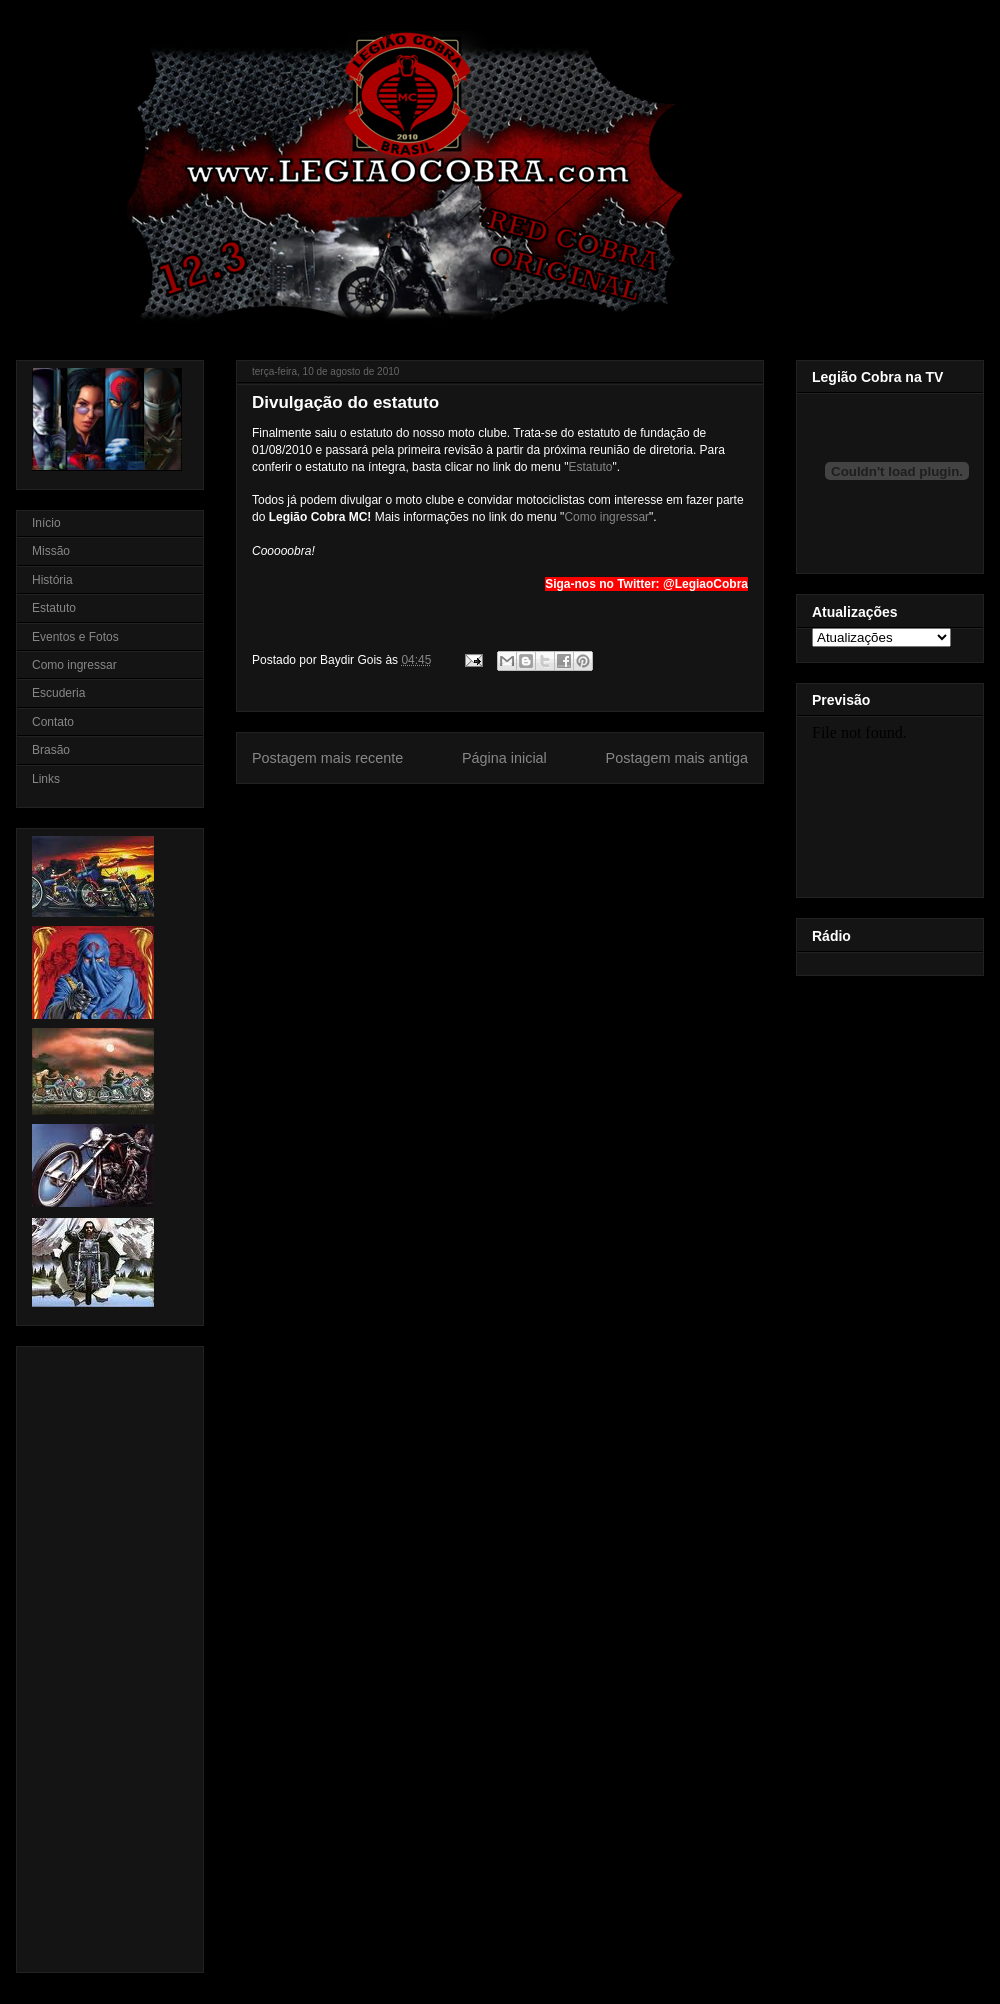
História (52, 580)
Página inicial (504, 758)
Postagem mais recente (327, 758)
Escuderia (58, 693)
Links (46, 779)
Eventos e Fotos (75, 637)
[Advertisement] (92, 1654)
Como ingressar (606, 517)
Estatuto (590, 467)
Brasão (51, 750)
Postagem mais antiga (677, 758)
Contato (53, 722)
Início (46, 523)
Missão (51, 551)
